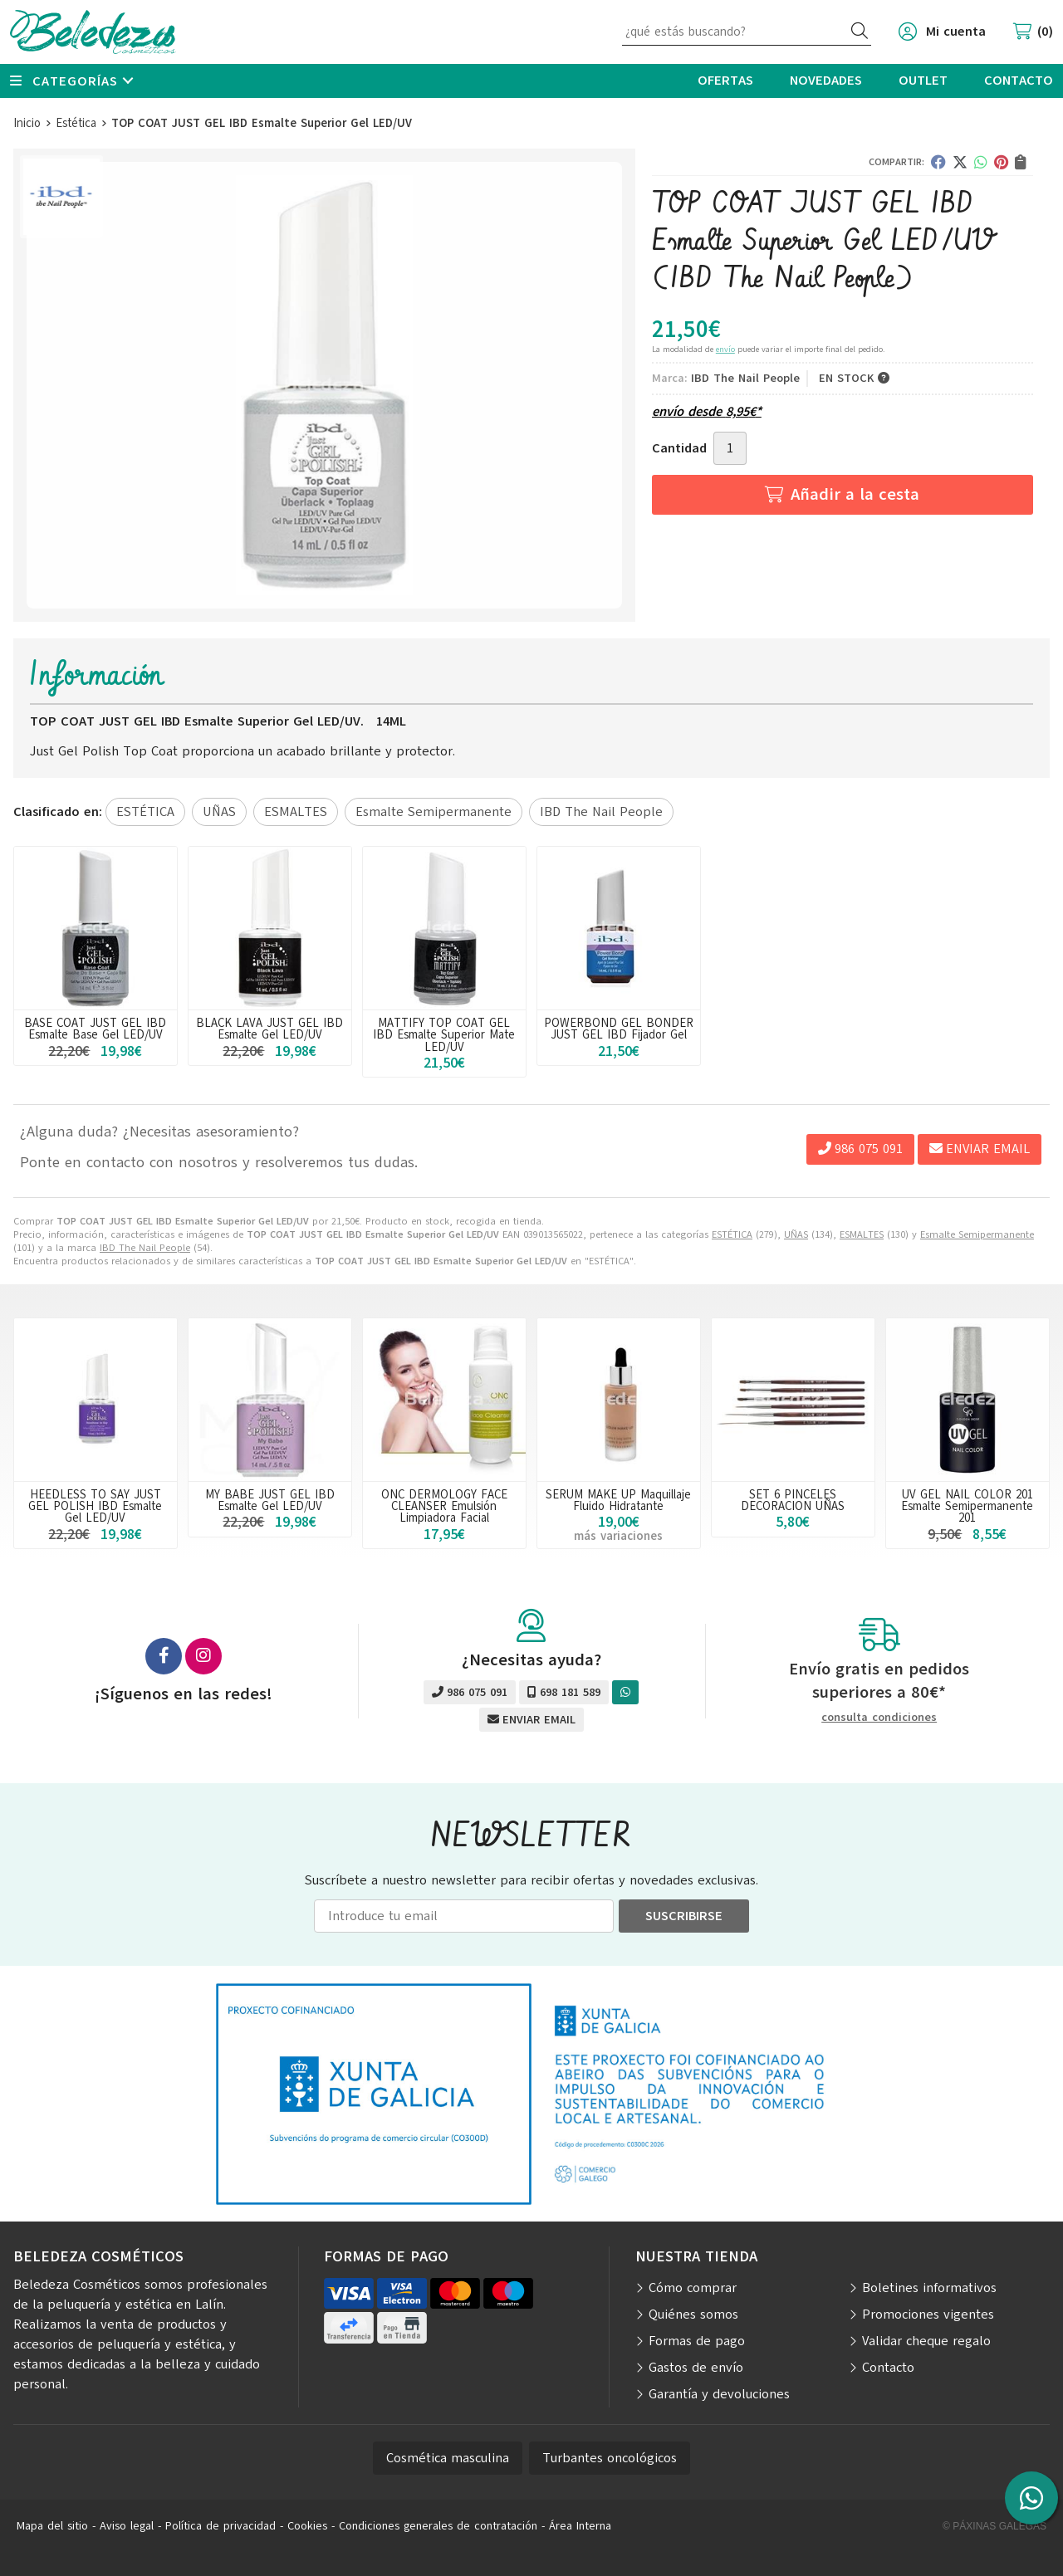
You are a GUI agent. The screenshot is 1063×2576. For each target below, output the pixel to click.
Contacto (888, 2367)
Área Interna (580, 2526)
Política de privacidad (220, 2526)
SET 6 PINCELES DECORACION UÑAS (793, 1500)
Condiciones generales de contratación (438, 2526)
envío (725, 349)
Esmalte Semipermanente (977, 1234)
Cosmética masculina (447, 2458)
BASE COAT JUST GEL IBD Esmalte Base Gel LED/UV (95, 1028)
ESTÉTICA (732, 1234)
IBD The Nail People (145, 1247)
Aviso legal (127, 2526)
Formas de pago (697, 2341)
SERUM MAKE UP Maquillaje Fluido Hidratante (618, 1500)
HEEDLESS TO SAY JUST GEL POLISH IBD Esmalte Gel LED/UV (95, 1506)
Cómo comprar (693, 2288)
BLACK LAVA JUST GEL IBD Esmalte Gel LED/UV (269, 1028)
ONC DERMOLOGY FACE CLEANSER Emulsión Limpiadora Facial (444, 1506)
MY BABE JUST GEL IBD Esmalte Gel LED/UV (270, 1500)
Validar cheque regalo (926, 2341)
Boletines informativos (929, 2288)
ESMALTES (862, 1234)
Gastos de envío (696, 2367)
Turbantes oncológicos (609, 2458)
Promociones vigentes (928, 2314)
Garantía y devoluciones (719, 2394)
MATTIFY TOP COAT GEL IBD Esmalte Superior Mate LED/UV (444, 1034)
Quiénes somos (693, 2314)
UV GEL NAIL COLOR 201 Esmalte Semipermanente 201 (967, 1506)
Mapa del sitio (52, 2526)
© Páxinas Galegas (994, 2526)
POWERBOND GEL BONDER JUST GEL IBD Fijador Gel (618, 1028)
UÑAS (796, 1234)
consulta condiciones (879, 1718)
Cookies (307, 2526)
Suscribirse (684, 1916)
